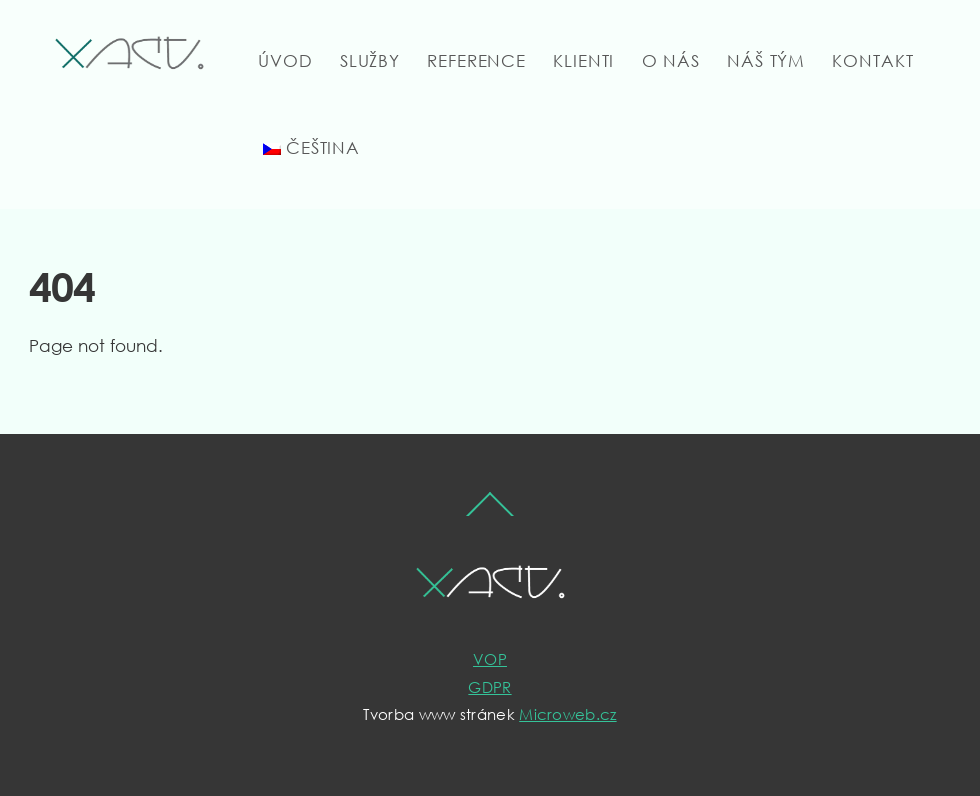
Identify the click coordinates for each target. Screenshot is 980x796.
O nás (671, 60)
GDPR (489, 687)
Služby (370, 60)
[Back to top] (490, 514)
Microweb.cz (567, 714)
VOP (490, 659)
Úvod (285, 60)
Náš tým (766, 60)
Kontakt (872, 60)
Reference (476, 60)
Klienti (583, 60)
